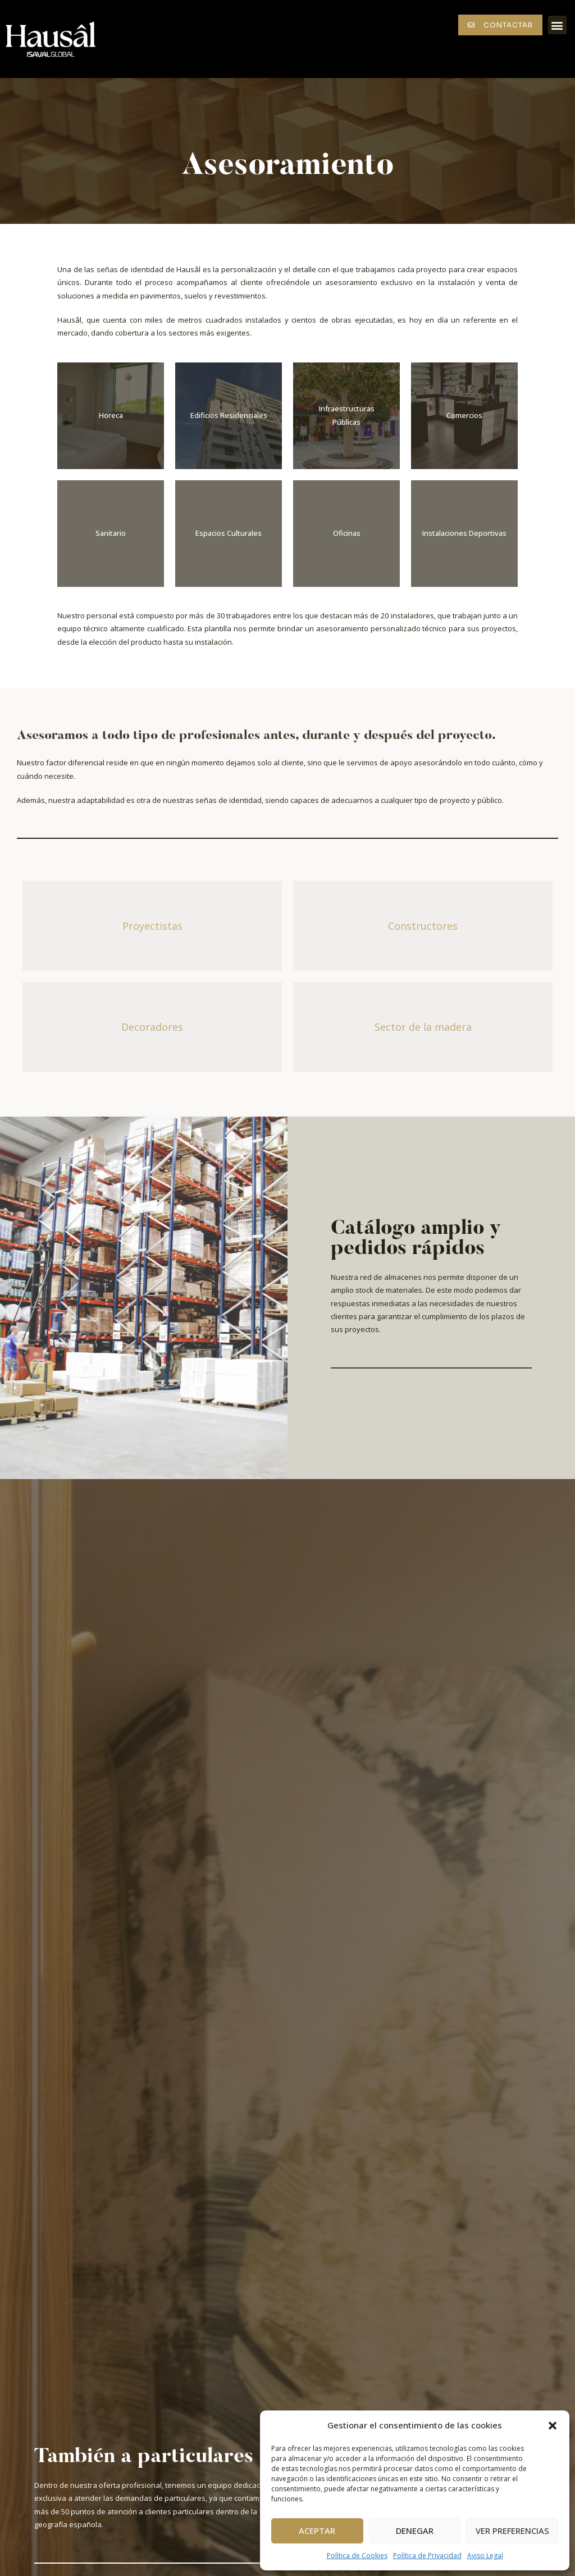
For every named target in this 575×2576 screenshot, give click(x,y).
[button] (552, 2425)
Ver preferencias (512, 2530)
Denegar (414, 2530)
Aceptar (317, 2530)
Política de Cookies (357, 2555)
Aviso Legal (485, 2555)
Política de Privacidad (427, 2555)
